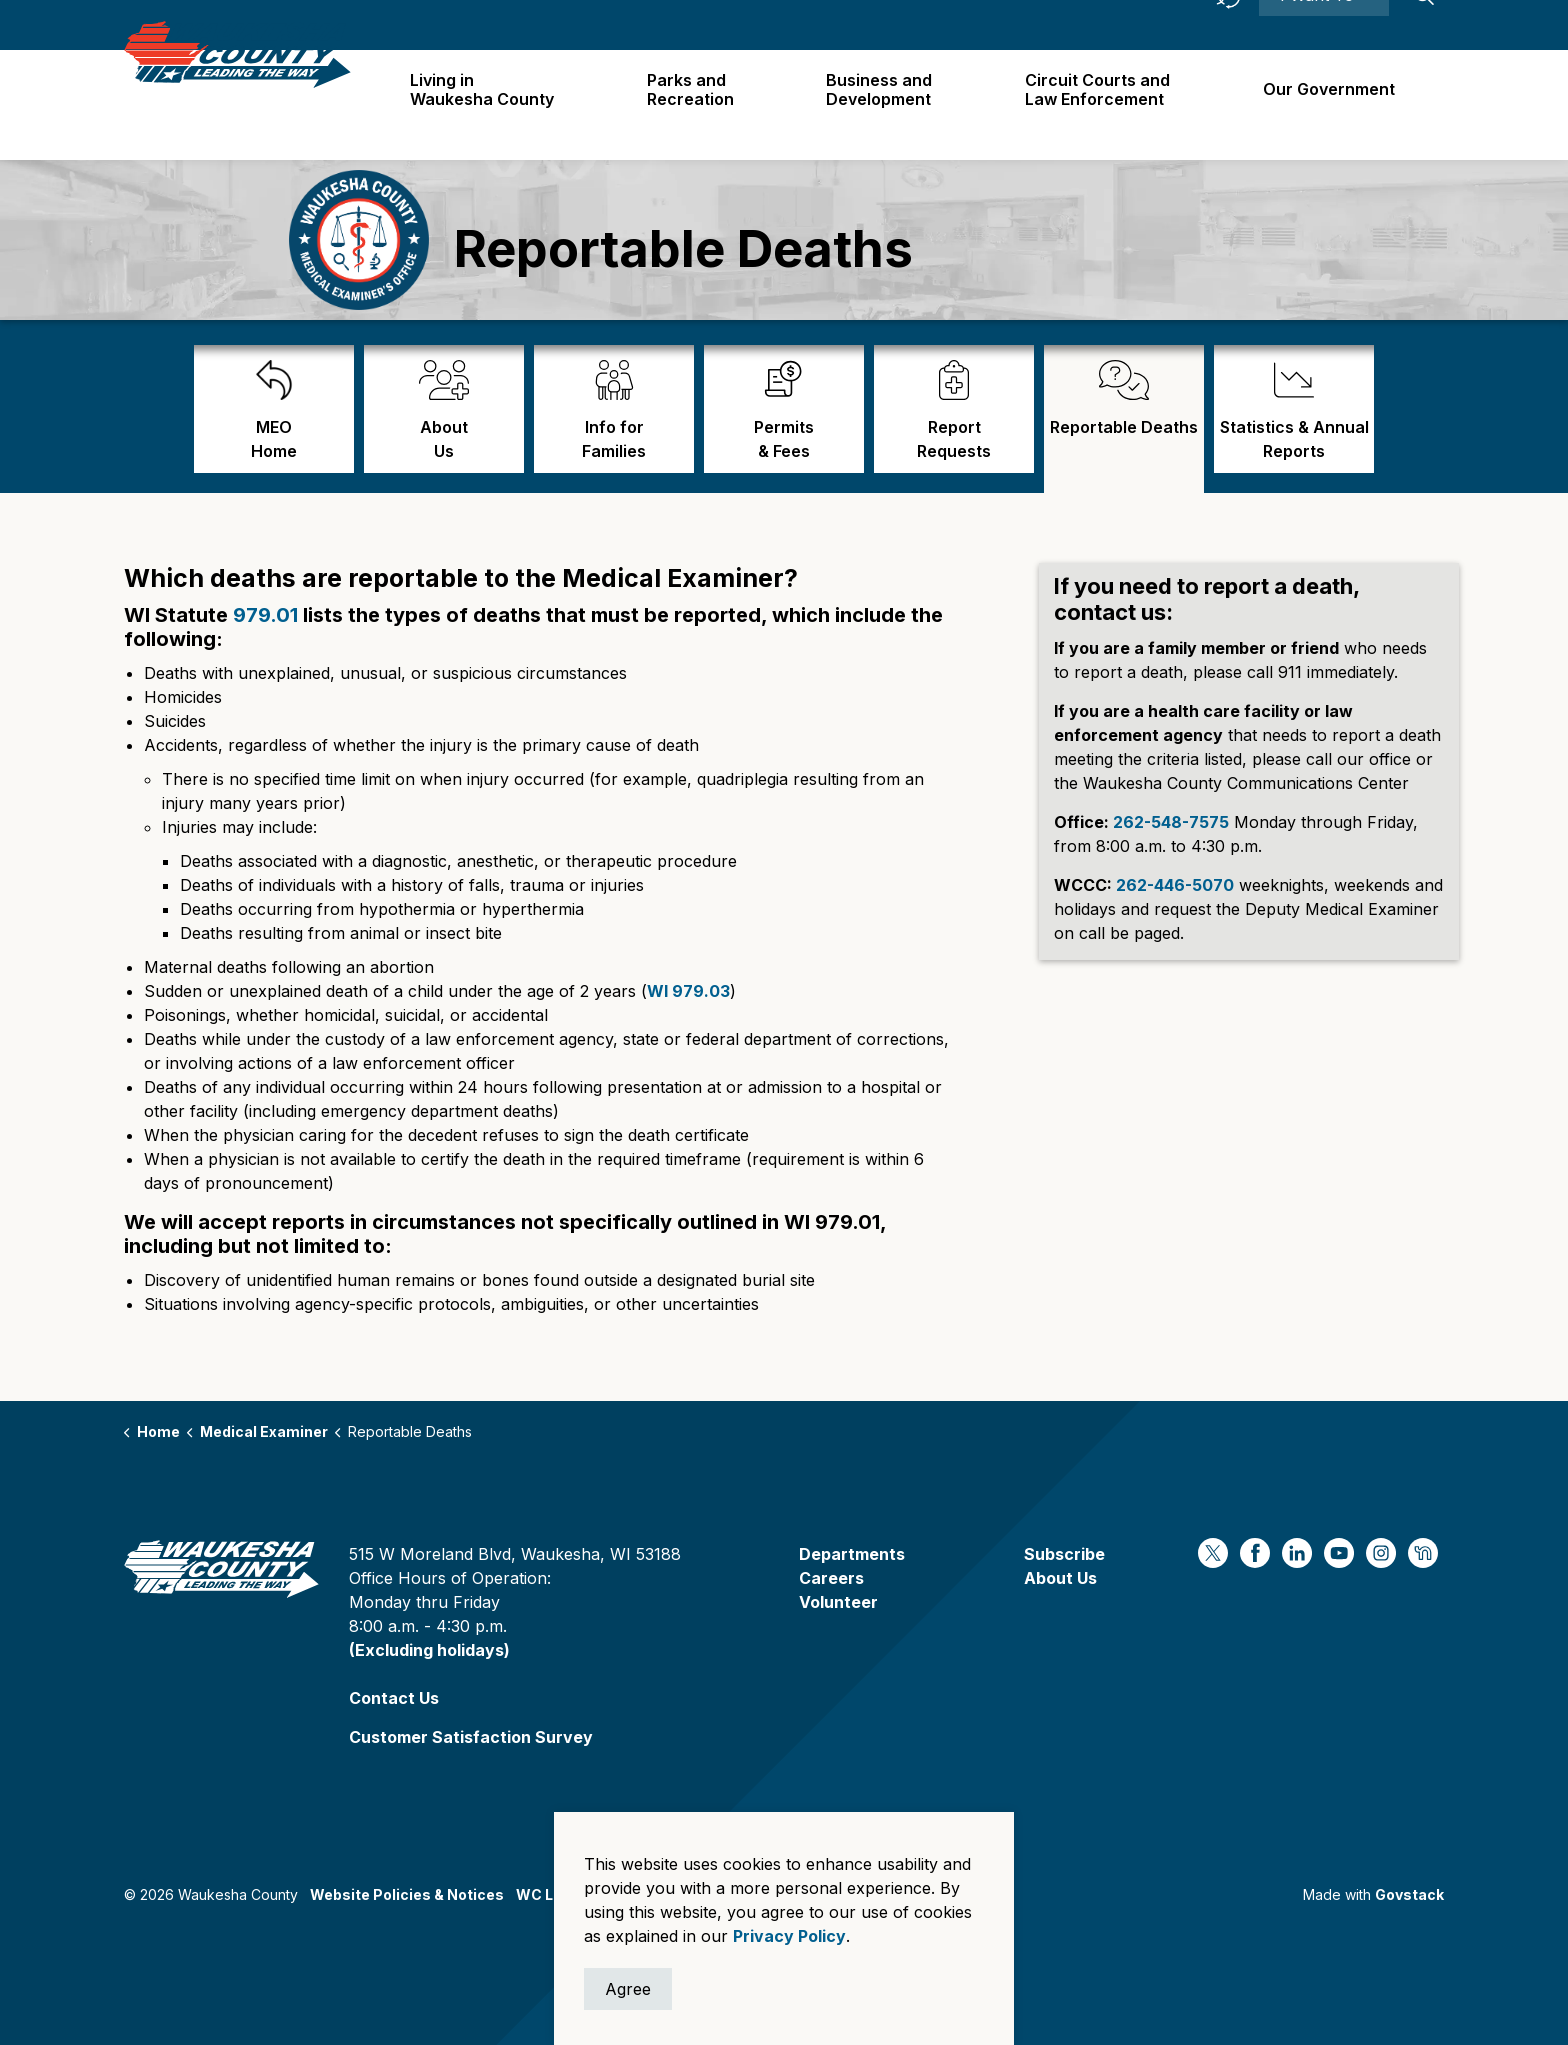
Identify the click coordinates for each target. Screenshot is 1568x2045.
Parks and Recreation (700, 104)
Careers (1087, 24)
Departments (852, 1554)
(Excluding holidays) (429, 1650)
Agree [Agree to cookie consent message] (628, 1989)
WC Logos (552, 1894)
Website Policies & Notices (407, 1894)
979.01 (265, 615)
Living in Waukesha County (495, 104)
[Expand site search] (1424, 25)
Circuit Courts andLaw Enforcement (1102, 104)
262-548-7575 (1171, 822)
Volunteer (838, 1602)
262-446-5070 (1175, 885)
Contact (1166, 24)
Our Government (1331, 104)
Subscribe (1064, 1554)
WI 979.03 (688, 991)
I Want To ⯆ (1324, 25)
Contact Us (394, 1698)
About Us (1060, 1578)
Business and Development (887, 104)
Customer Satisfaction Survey (471, 1737)
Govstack (1409, 1894)
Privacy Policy (789, 1936)
